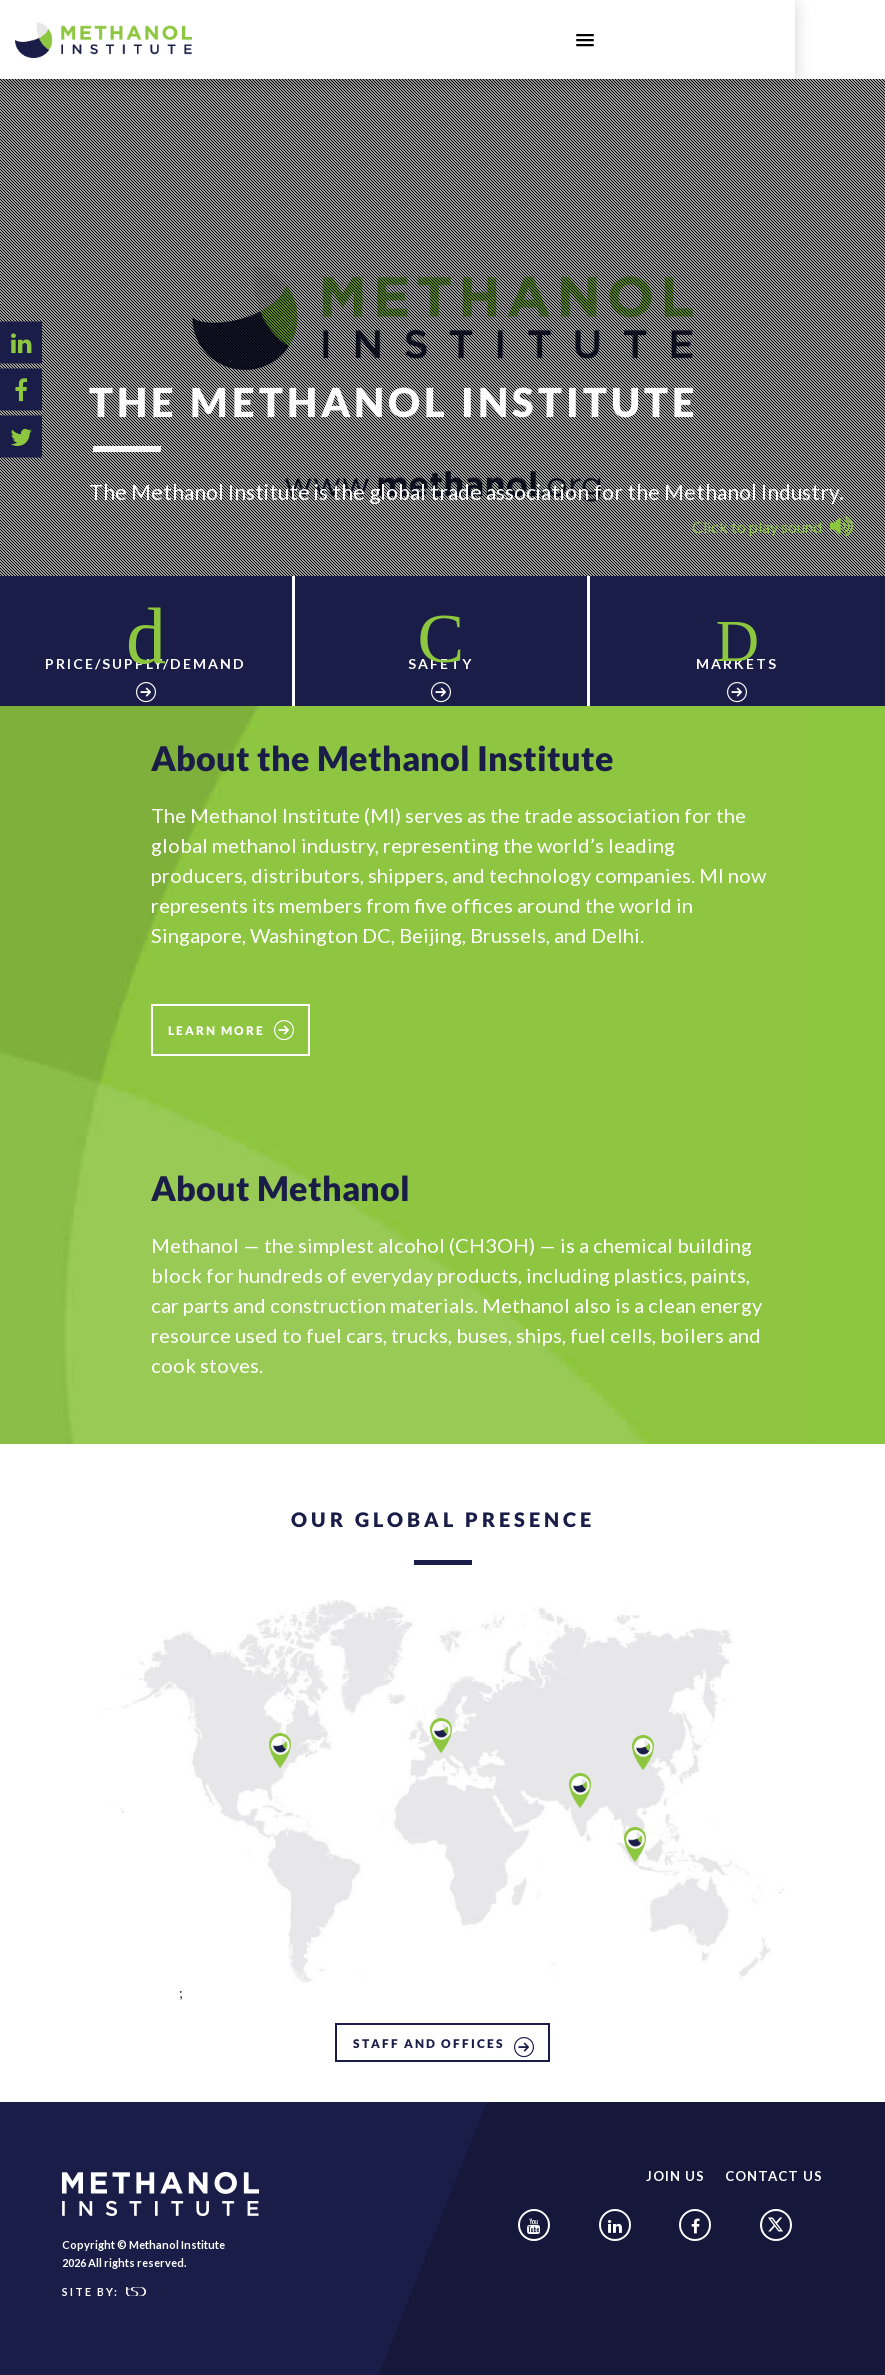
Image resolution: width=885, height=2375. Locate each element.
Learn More (216, 1021)
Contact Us (775, 2167)
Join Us (677, 2167)
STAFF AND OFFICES (429, 2034)
